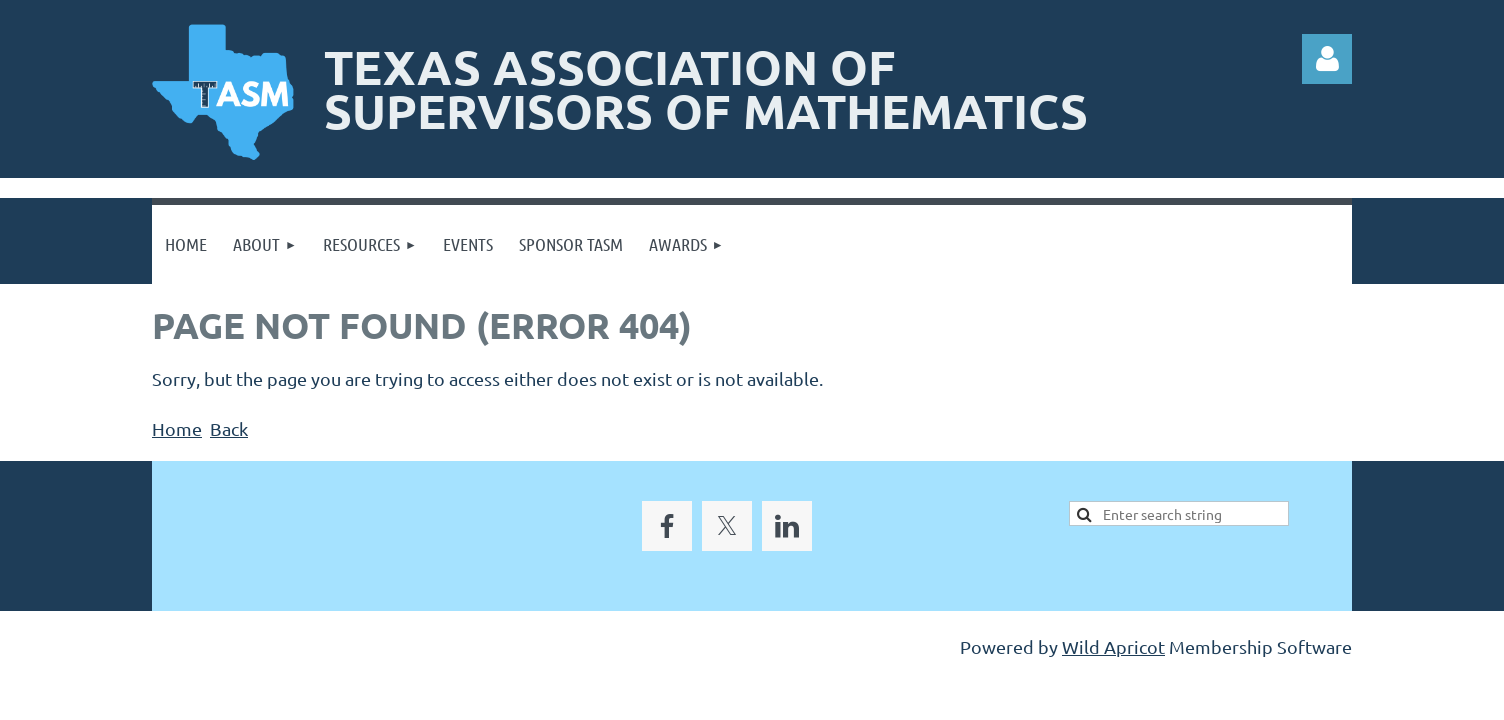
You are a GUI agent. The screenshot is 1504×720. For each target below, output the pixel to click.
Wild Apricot (1113, 646)
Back (229, 428)
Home (177, 428)
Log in (1327, 59)
